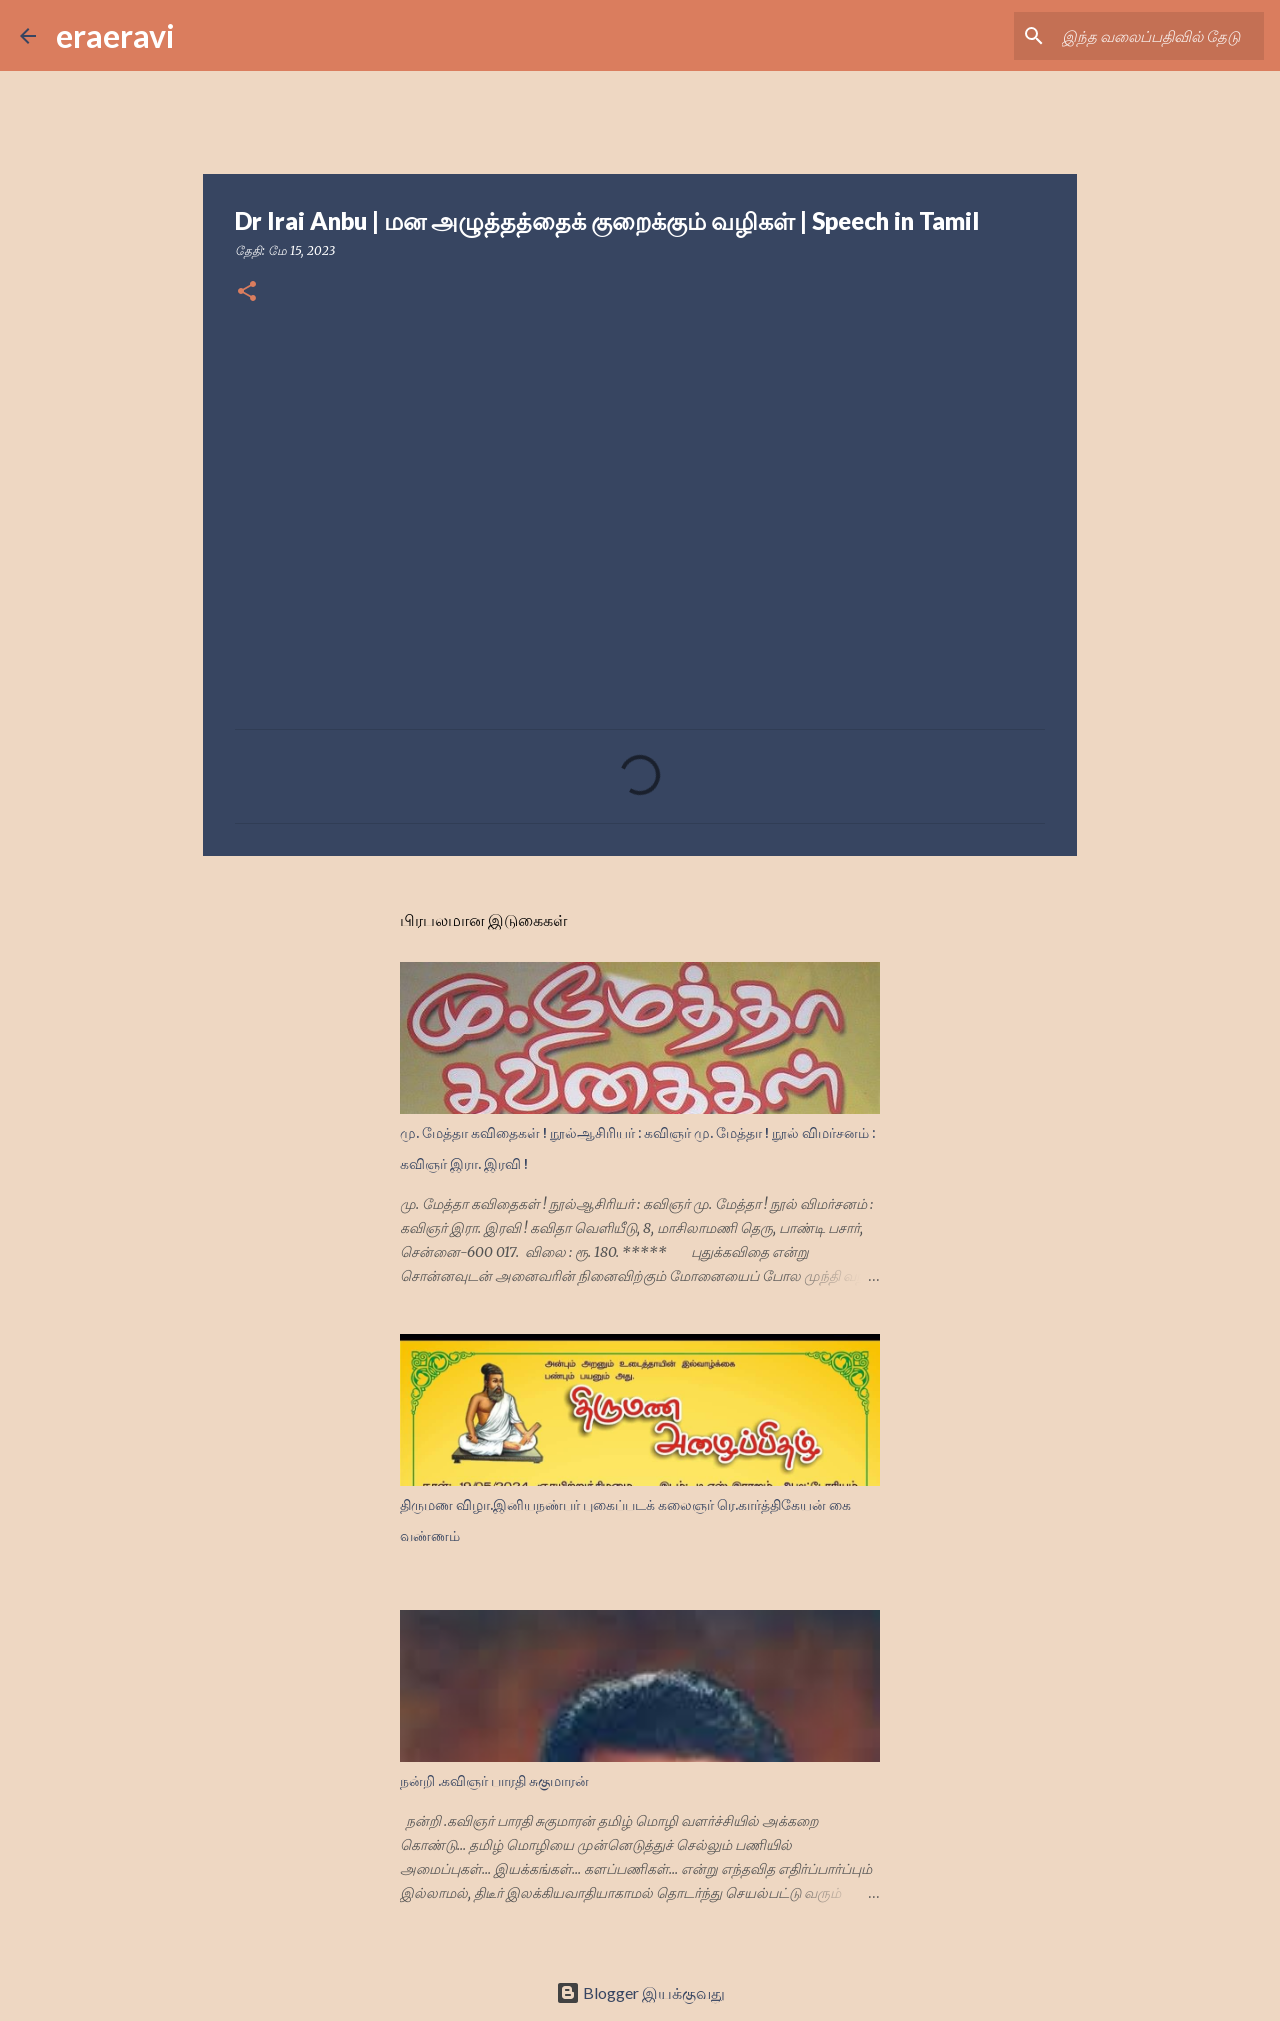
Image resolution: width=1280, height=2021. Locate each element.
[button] (247, 292)
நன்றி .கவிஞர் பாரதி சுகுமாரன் (494, 1781)
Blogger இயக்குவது (640, 1992)
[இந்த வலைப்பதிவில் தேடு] (1159, 36)
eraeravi (115, 35)
